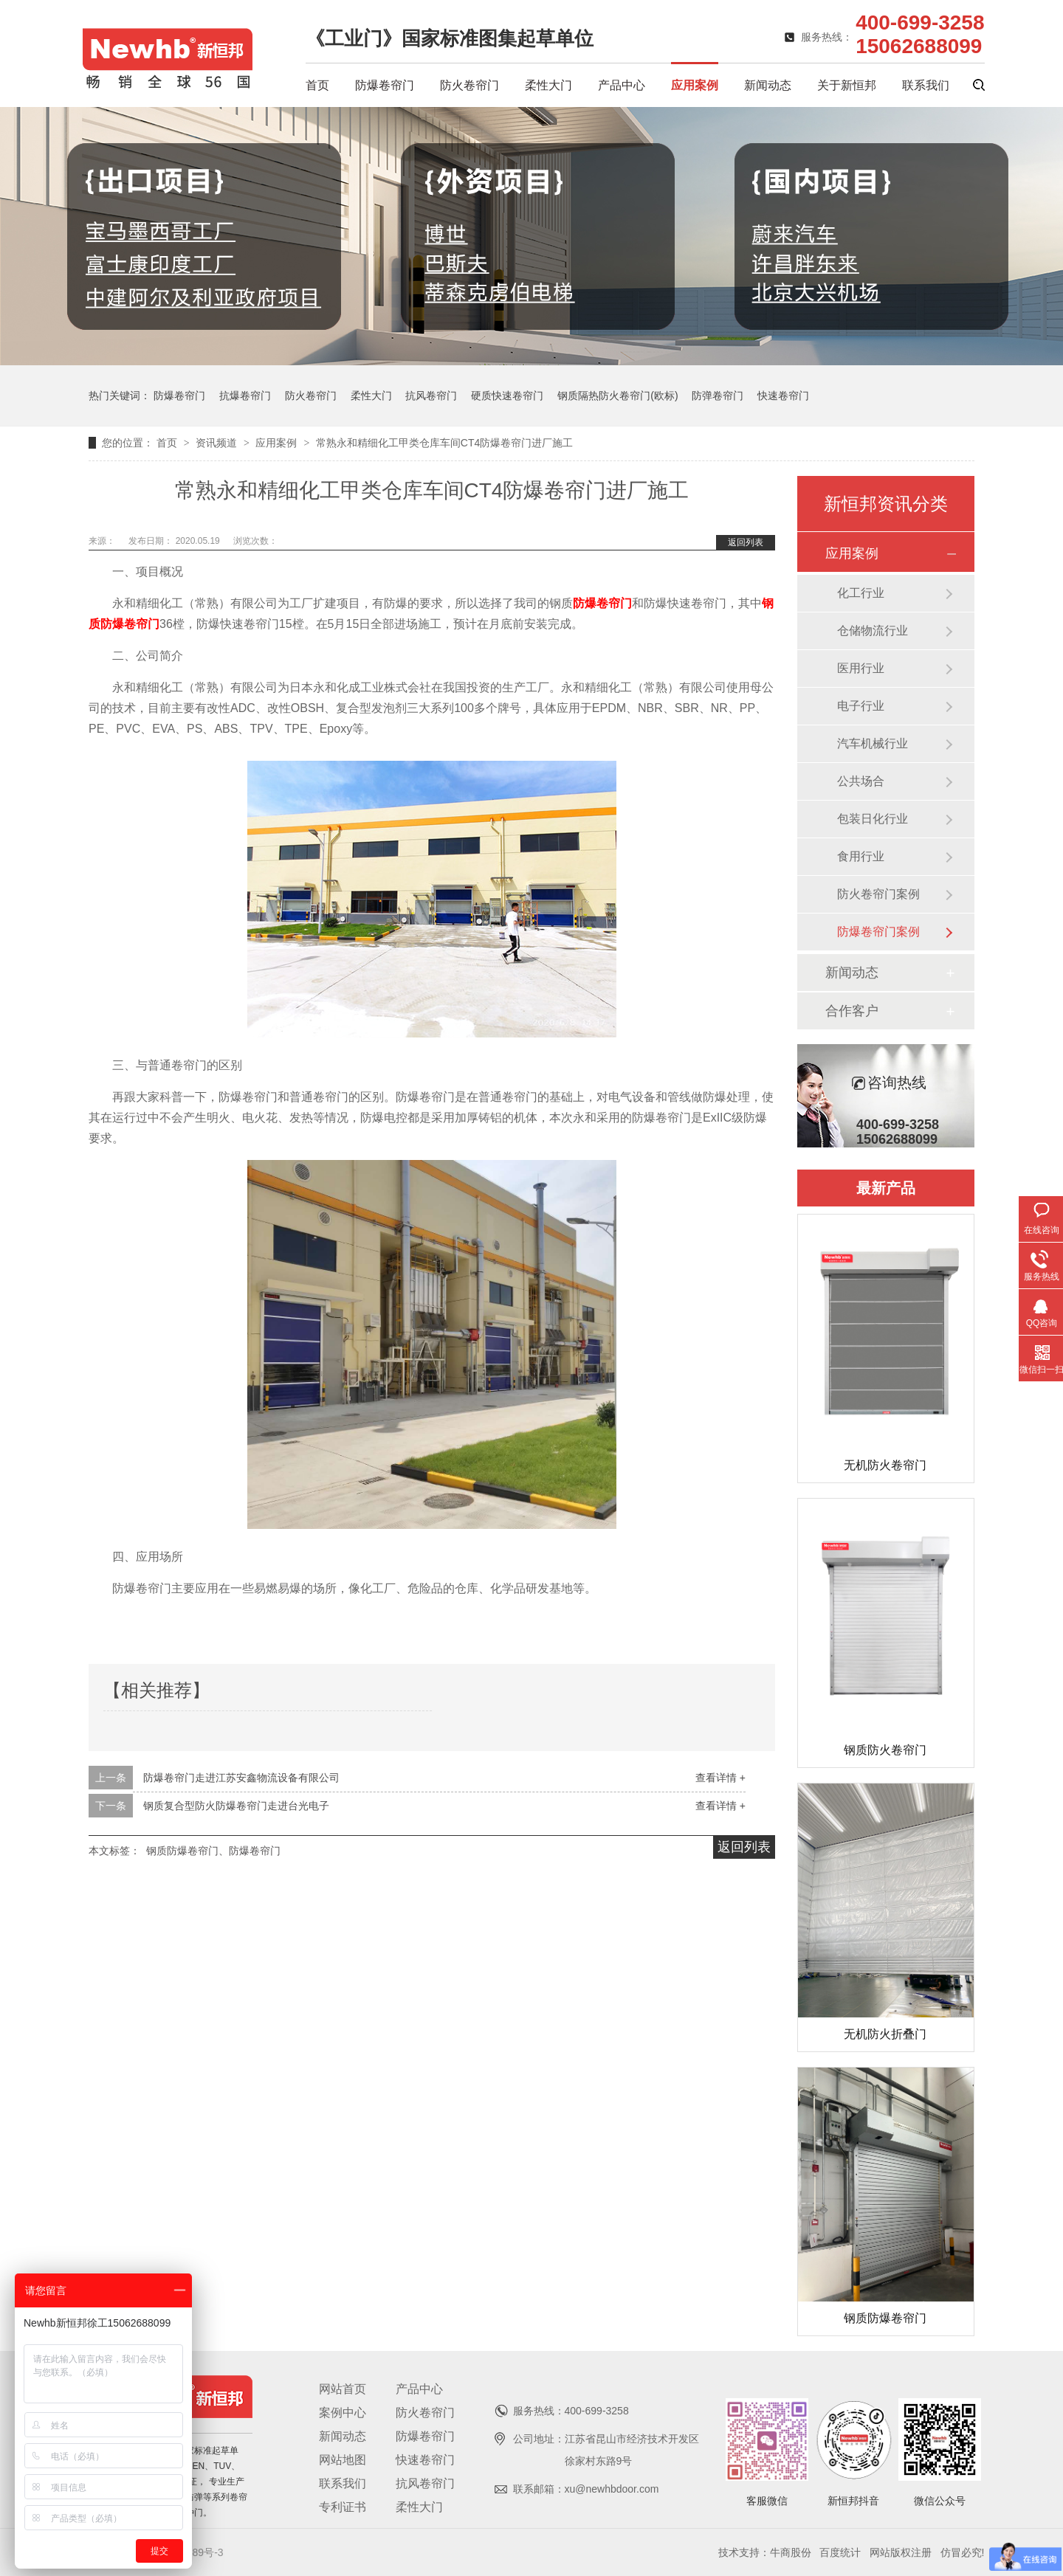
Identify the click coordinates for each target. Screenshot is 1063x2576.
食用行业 (860, 856)
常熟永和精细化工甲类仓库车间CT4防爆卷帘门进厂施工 (444, 443)
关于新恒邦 (846, 85)
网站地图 (342, 2460)
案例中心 (342, 2412)
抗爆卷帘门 (245, 395)
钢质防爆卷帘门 (885, 2318)
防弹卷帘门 (717, 395)
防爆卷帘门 (384, 85)
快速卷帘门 (783, 395)
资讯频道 (218, 443)
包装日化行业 (872, 818)
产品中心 (621, 85)
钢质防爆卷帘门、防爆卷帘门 (213, 1851)
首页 (317, 85)
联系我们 (925, 85)
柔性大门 (548, 85)
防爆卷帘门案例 (878, 931)
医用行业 (860, 668)
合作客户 (851, 1011)
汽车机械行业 (872, 743)
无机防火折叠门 (885, 2034)
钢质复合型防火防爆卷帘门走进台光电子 (236, 1806)
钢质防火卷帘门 (885, 1750)
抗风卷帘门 (431, 395)
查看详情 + (720, 1777)
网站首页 (342, 2389)
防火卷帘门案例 (878, 894)
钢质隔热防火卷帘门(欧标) (617, 395)
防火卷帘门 (469, 85)
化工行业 (860, 593)
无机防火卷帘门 (885, 1465)
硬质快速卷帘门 (507, 395)
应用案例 (694, 85)
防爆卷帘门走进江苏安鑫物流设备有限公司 (241, 1777)
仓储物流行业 (872, 630)
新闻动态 (767, 85)
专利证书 (342, 2507)
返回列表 (745, 542)
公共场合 (860, 781)
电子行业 (860, 706)
